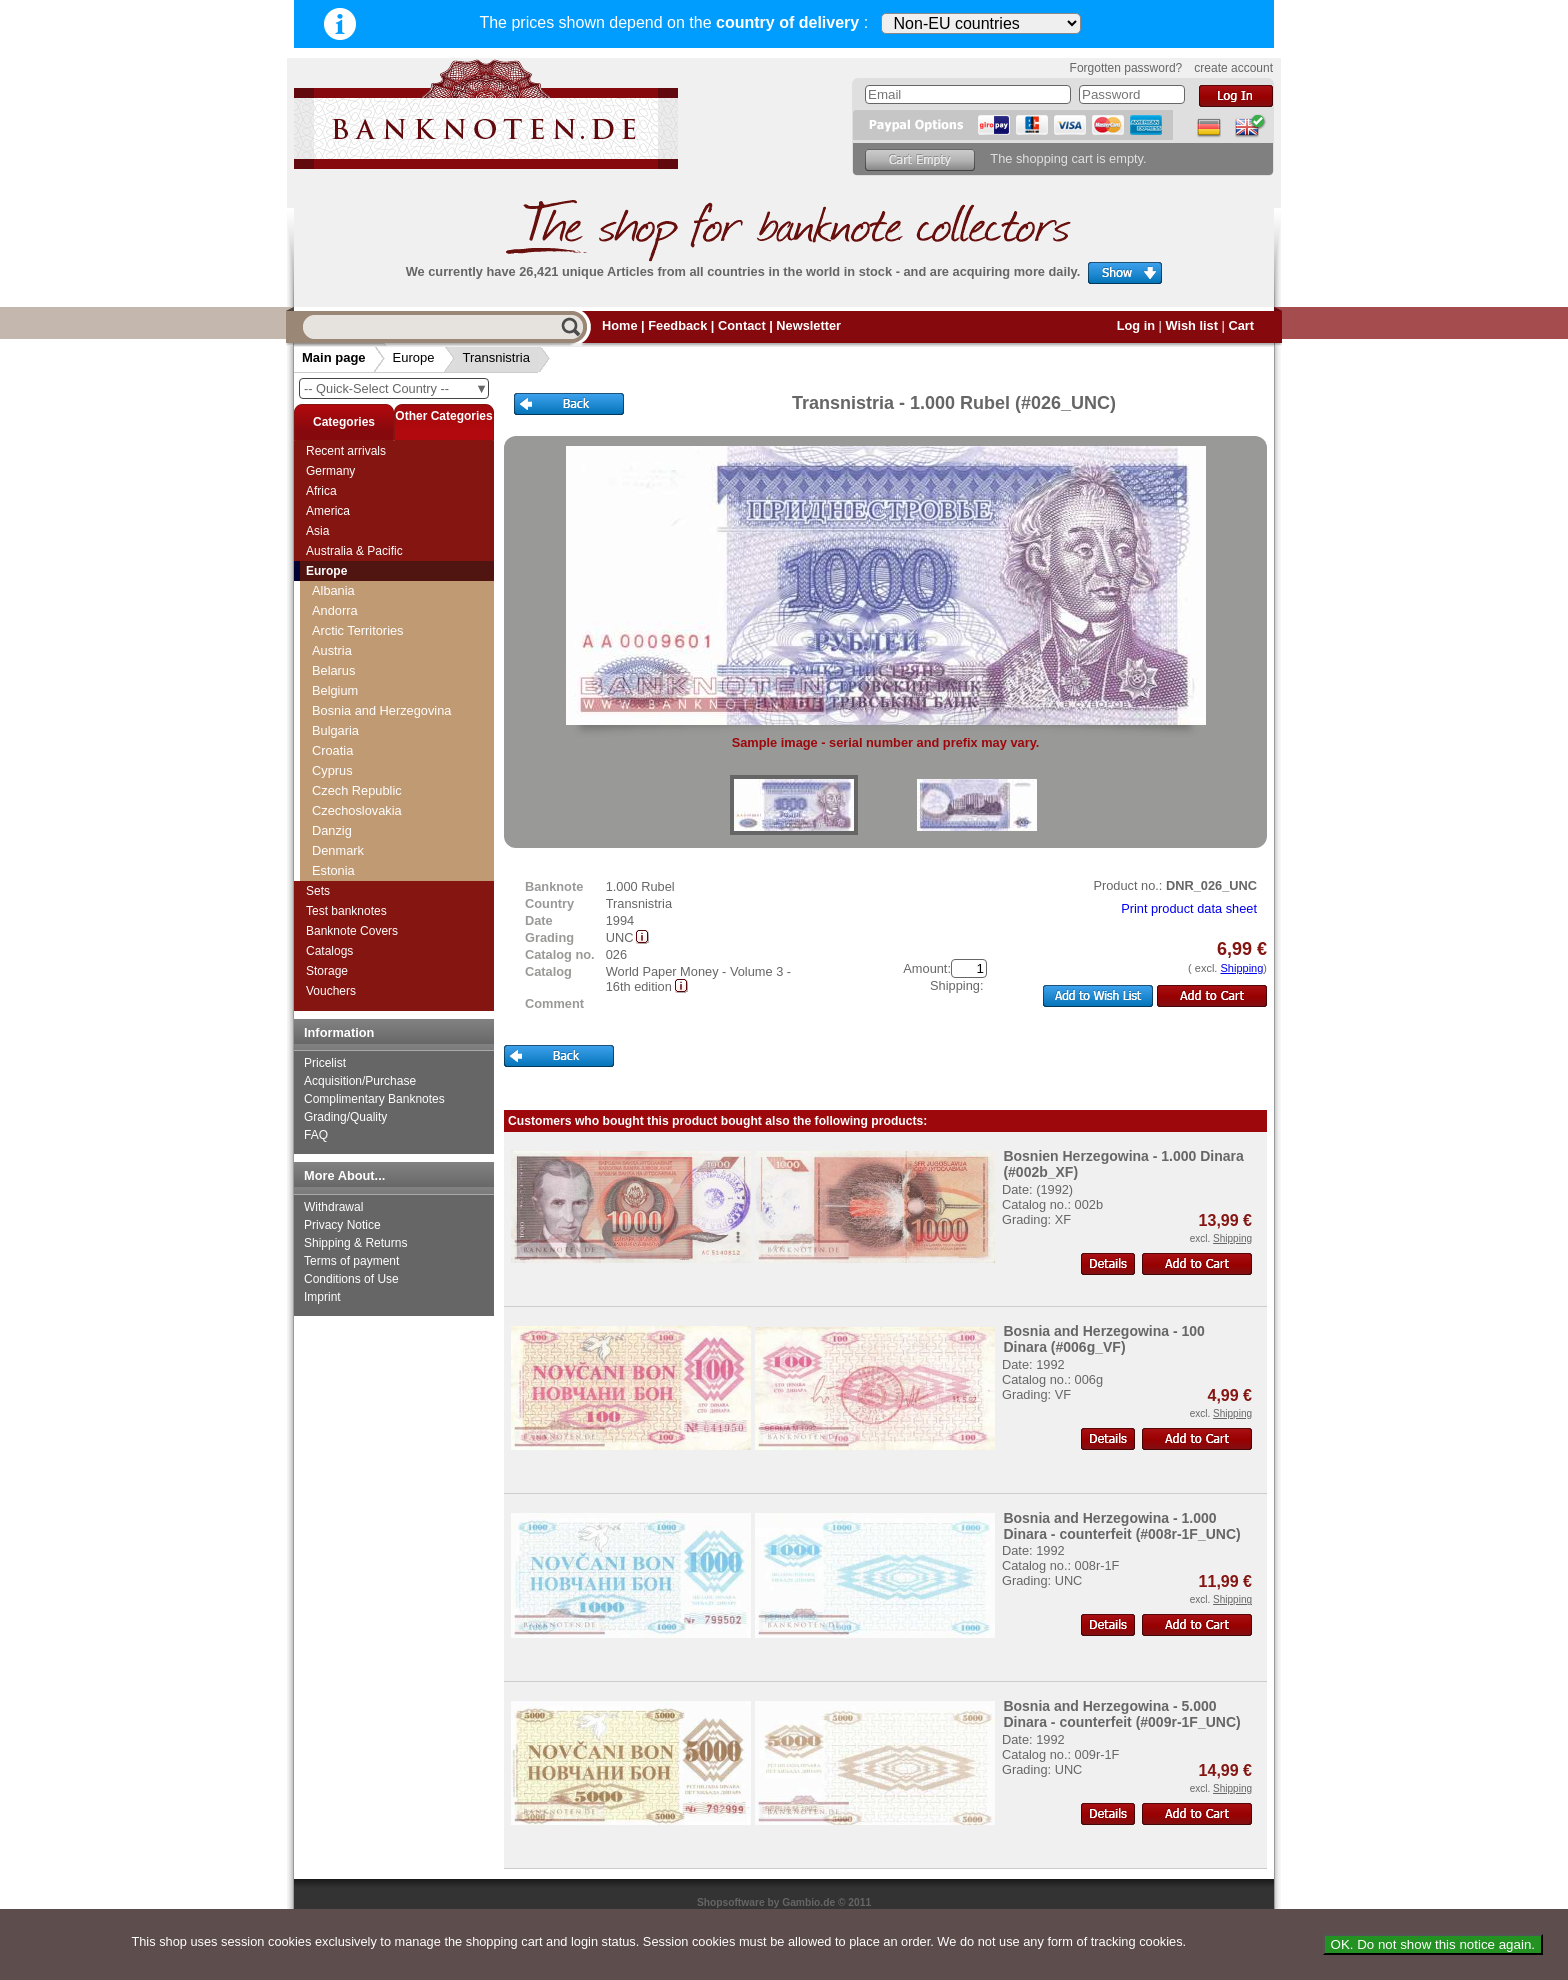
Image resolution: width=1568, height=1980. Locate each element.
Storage (327, 971)
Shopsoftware (731, 1902)
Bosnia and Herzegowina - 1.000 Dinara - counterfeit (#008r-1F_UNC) (1121, 1526)
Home (620, 325)
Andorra (335, 610)
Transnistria (496, 357)
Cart (1241, 325)
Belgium (335, 690)
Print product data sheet (1189, 908)
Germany (330, 471)
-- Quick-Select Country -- (396, 388)
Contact (742, 325)
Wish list (1191, 325)
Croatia (332, 750)
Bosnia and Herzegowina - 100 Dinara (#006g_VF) (1104, 1339)
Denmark (338, 850)
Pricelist (325, 1063)
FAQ (316, 1135)
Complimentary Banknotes (374, 1099)
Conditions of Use (351, 1279)
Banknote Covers (352, 931)
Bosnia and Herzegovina (381, 710)
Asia (317, 531)
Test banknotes (346, 911)
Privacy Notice (342, 1225)
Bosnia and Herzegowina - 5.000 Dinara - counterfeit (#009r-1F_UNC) (1121, 1714)
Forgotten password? (1126, 68)
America (328, 511)
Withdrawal (333, 1207)
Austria (332, 650)
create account (1233, 68)
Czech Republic (357, 790)
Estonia (333, 870)
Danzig (332, 830)
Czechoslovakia (357, 810)
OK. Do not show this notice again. (1433, 1944)
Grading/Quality (345, 1117)
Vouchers (331, 991)
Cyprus (332, 770)
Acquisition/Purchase (360, 1081)
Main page (334, 357)
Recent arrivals (346, 451)
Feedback (677, 325)
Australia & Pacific (354, 551)
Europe (414, 357)
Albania (333, 590)
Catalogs (329, 951)
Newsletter (808, 325)
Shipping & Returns (355, 1243)
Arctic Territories (358, 630)
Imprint (322, 1297)
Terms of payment (351, 1261)
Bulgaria (335, 730)
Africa (321, 491)
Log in (1136, 325)
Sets (318, 891)
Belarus (333, 670)
